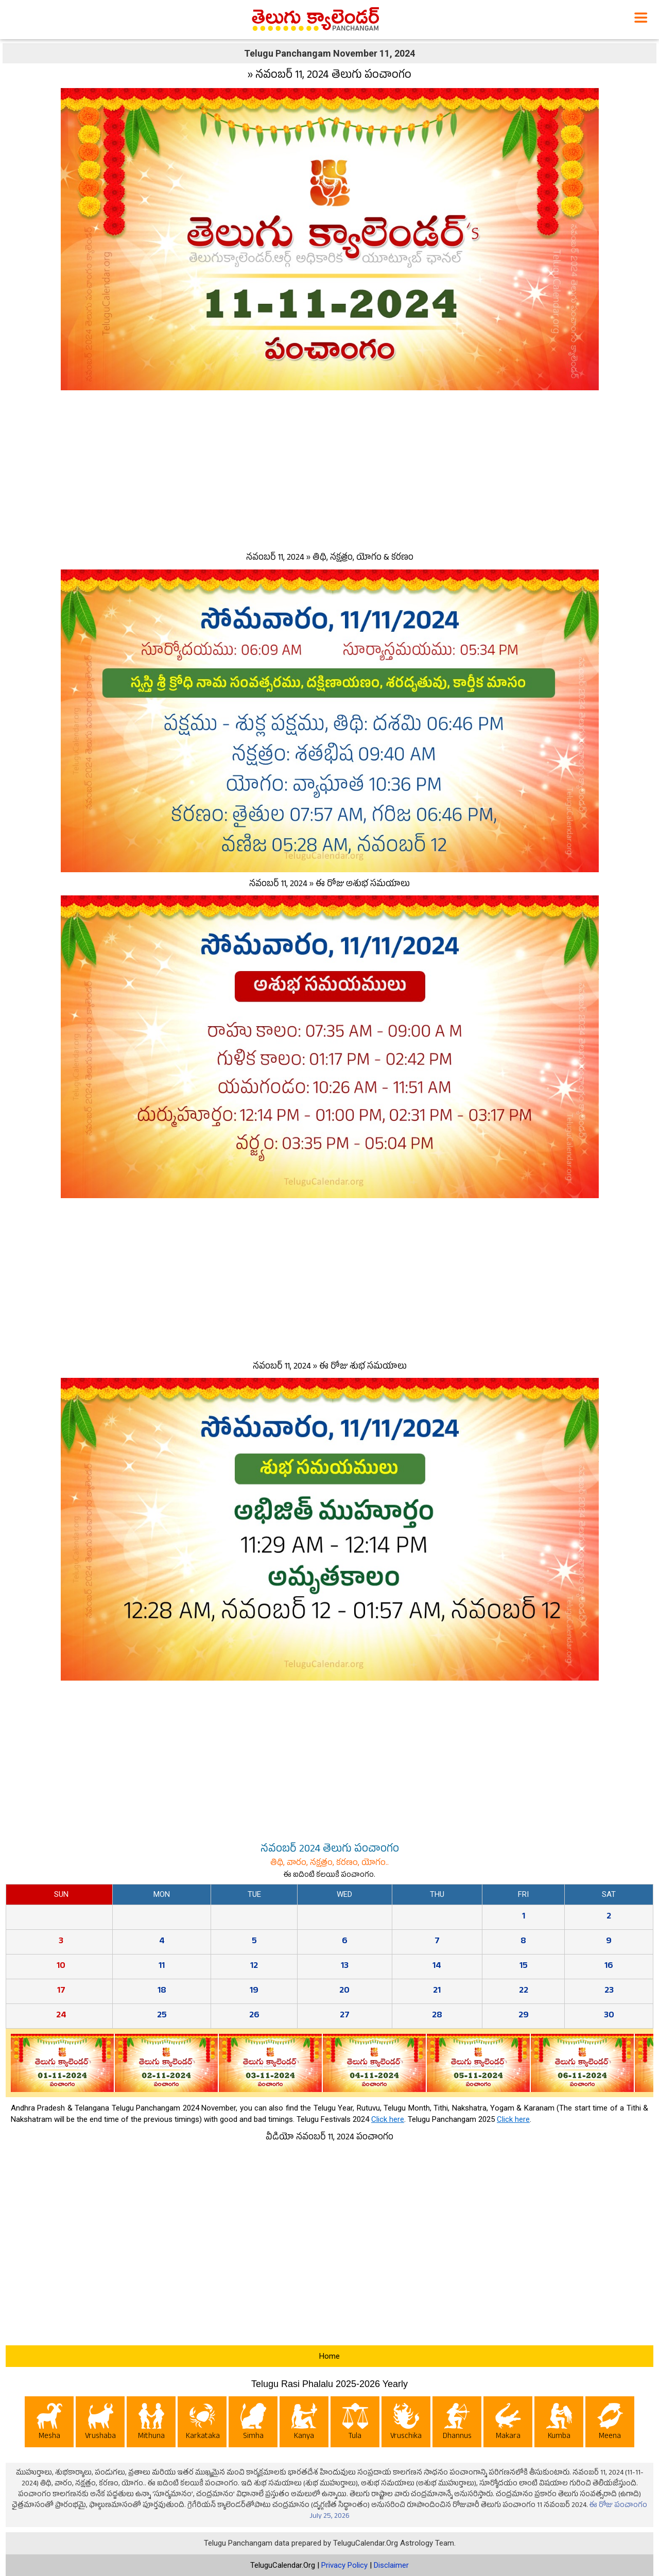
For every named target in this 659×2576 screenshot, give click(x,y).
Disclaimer (391, 2565)
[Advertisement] (329, 468)
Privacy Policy (344, 2565)
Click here (387, 2119)
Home (329, 2356)
